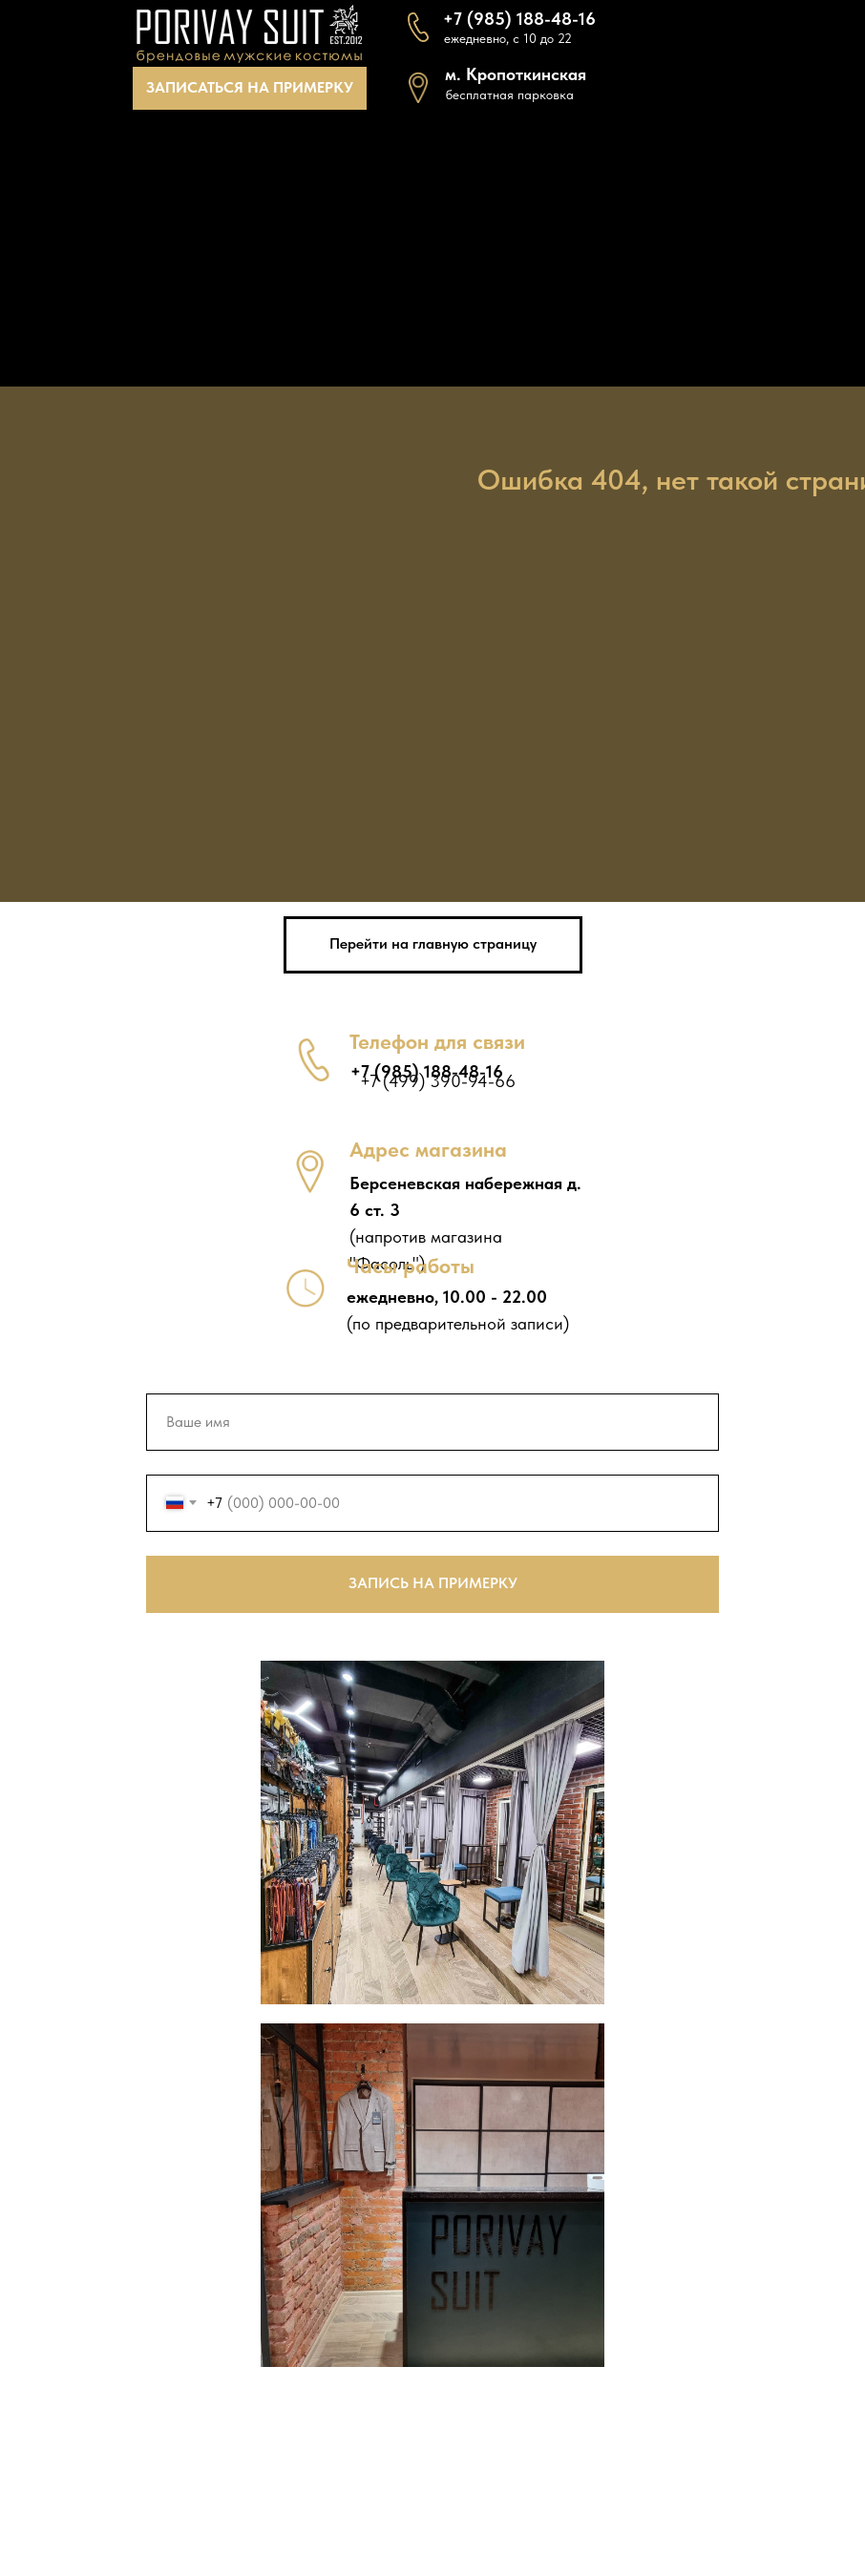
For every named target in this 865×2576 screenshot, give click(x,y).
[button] (250, 88)
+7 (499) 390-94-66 (438, 1081)
